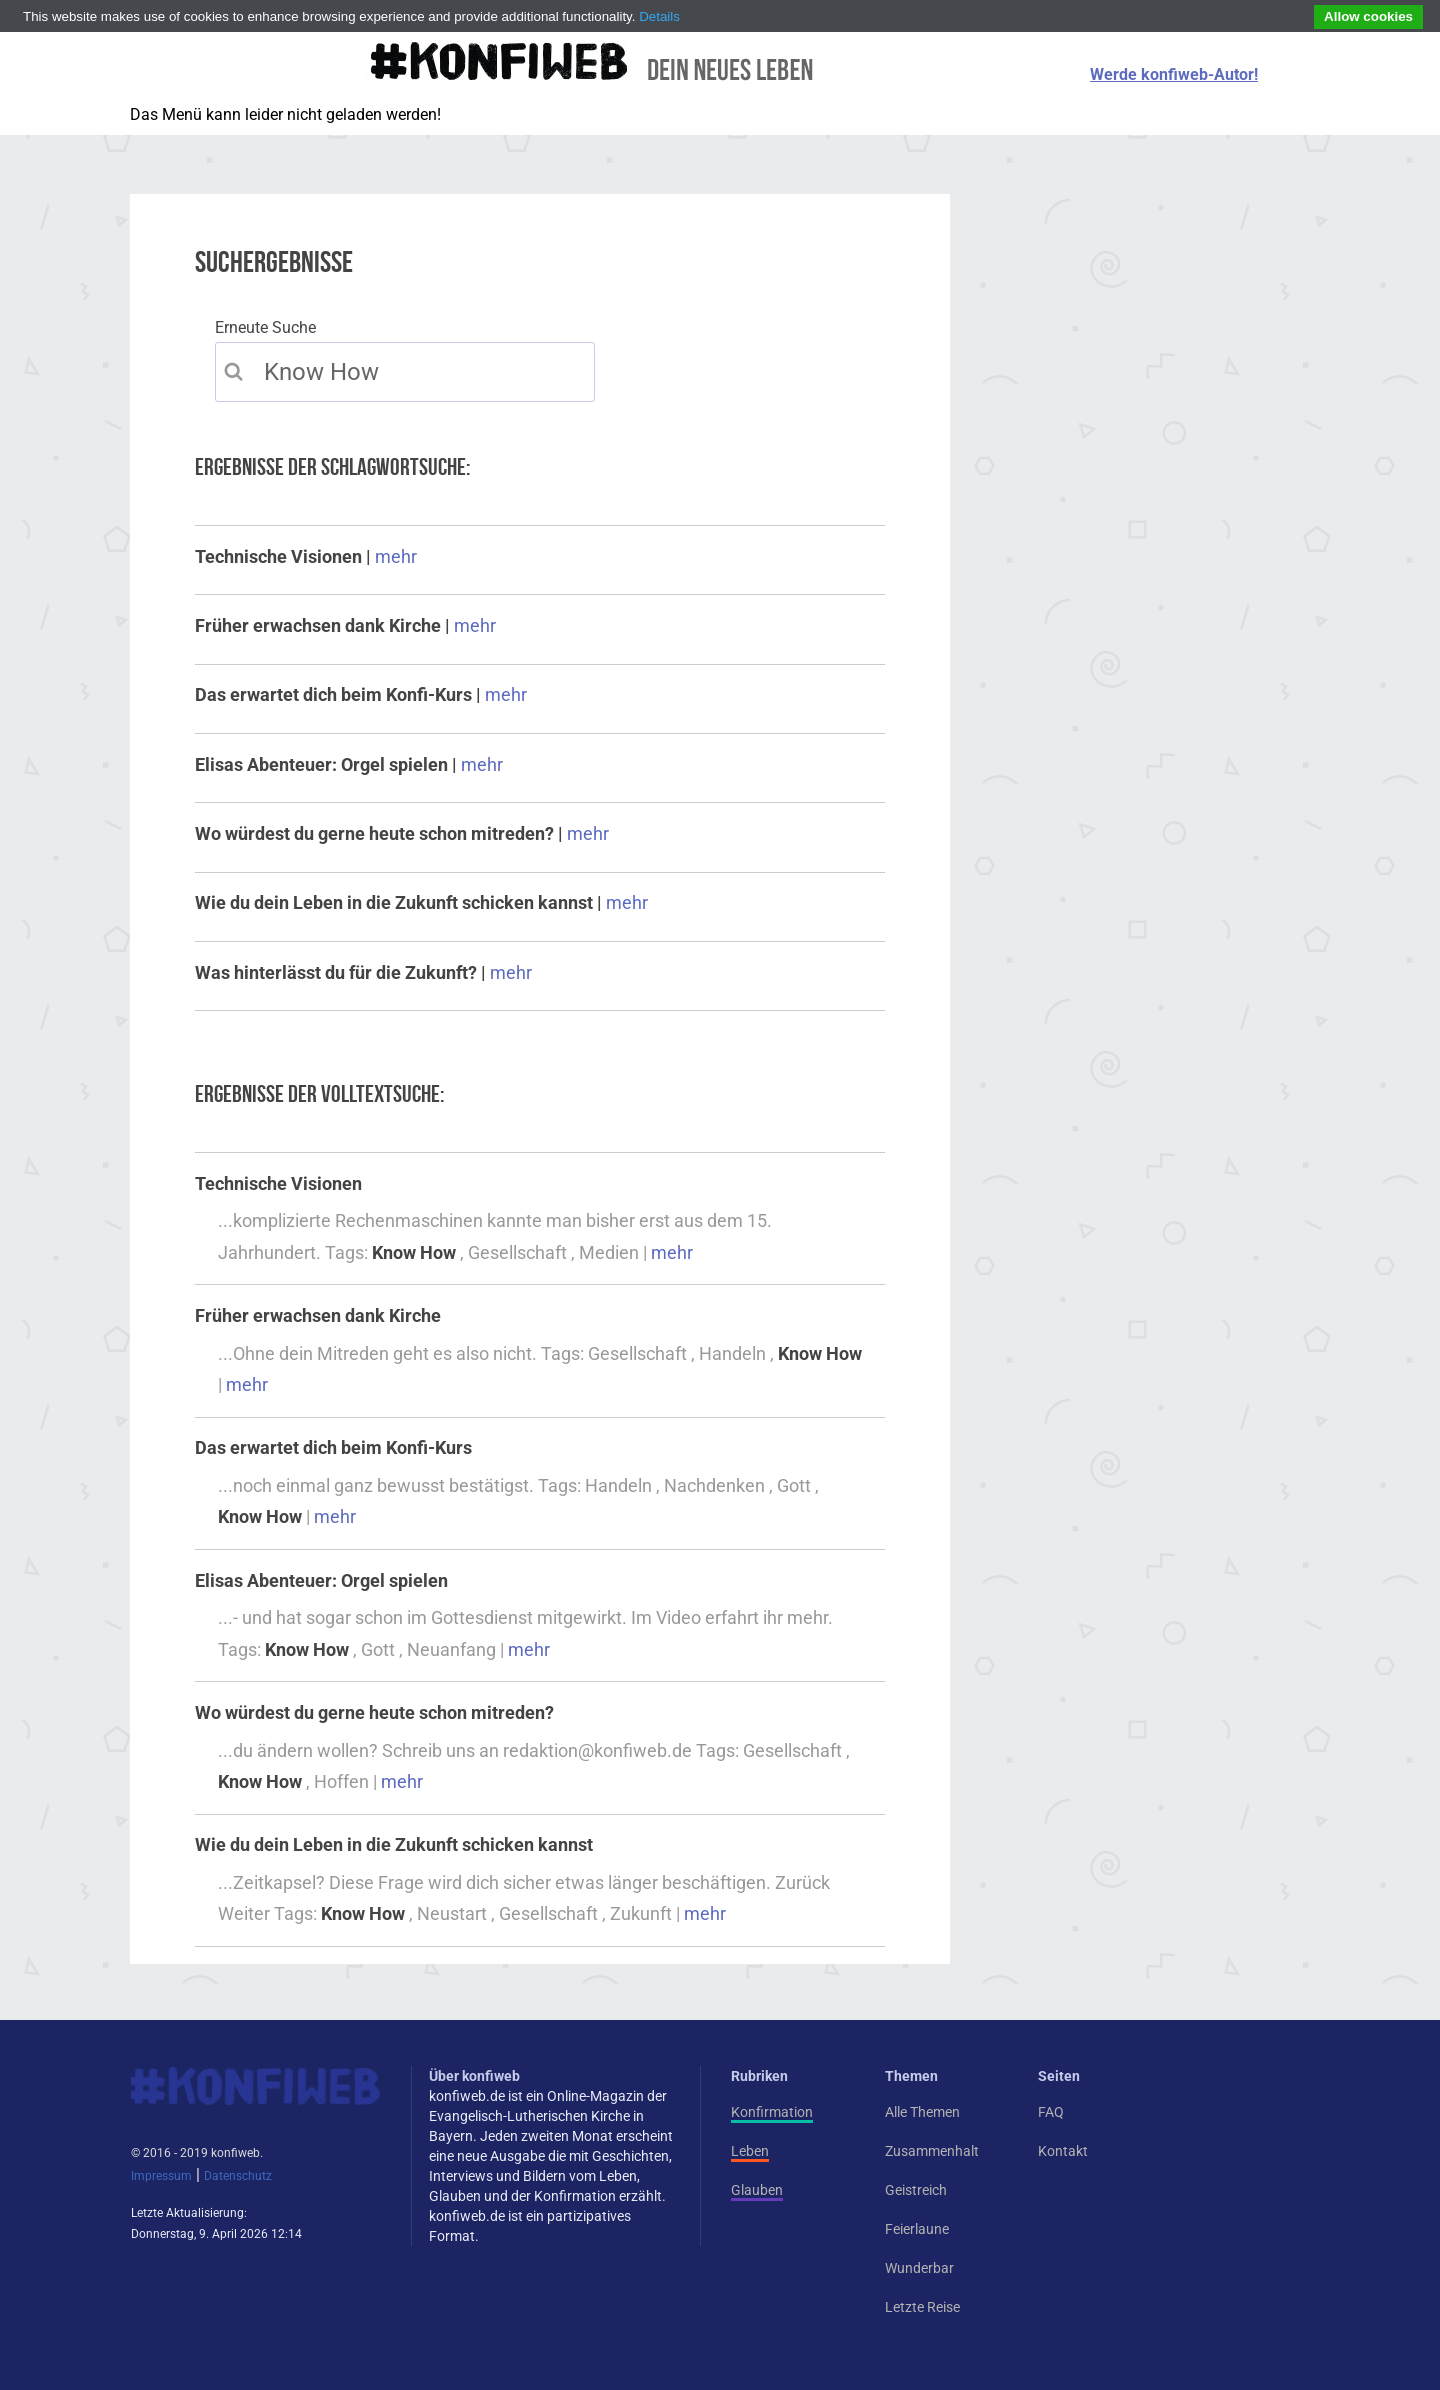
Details (659, 16)
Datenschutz (238, 2176)
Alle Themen (922, 2112)
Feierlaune (917, 2229)
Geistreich (916, 2190)
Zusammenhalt (932, 2151)
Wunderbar (919, 2268)
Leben (750, 2151)
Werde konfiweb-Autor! (1174, 74)
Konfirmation (772, 2112)
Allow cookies (1368, 16)
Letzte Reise (922, 2307)
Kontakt (1063, 2151)
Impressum (161, 2176)
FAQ (1051, 2112)
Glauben (757, 2190)
